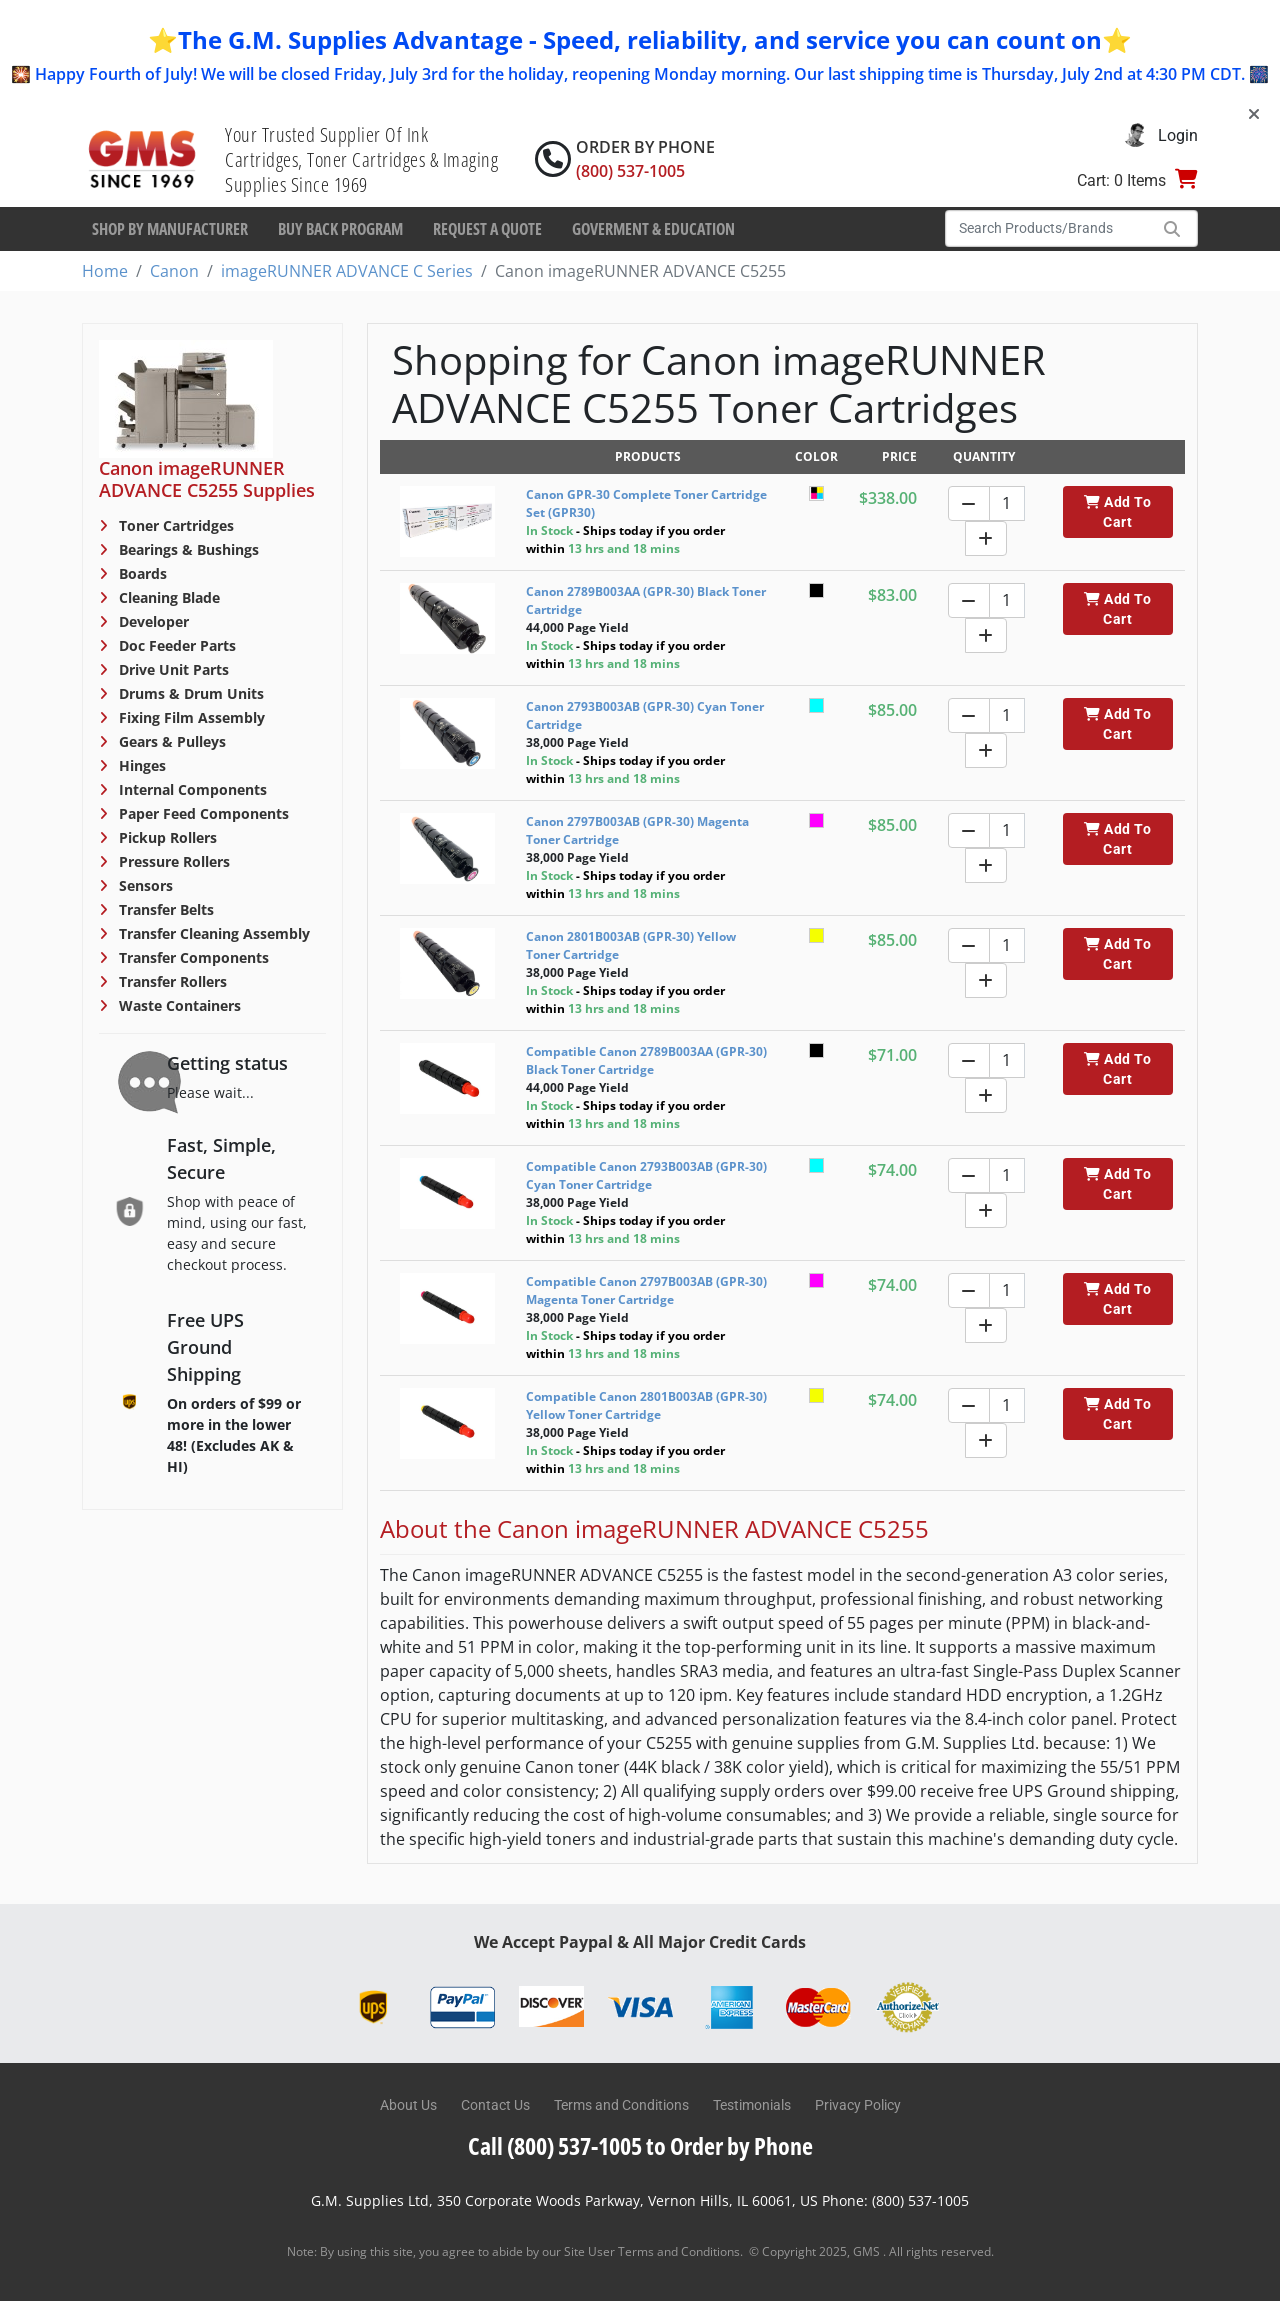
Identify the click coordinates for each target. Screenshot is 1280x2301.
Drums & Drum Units (189, 693)
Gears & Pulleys (170, 741)
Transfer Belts (164, 909)
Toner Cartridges (174, 525)
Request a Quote (487, 229)
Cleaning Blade (167, 597)
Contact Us (495, 2105)
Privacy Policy (858, 2105)
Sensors (144, 885)
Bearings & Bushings (187, 549)
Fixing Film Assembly (190, 717)
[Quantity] (1007, 503)
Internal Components (191, 789)
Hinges (140, 765)
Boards (141, 573)
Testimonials (752, 2105)
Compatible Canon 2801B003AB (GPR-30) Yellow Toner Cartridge (646, 1405)
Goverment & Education (653, 229)
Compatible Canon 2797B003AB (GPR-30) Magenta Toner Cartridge (646, 1290)
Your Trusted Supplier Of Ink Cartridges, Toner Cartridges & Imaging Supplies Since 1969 (361, 159)
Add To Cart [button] (1117, 512)
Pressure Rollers (172, 861)
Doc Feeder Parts (175, 645)
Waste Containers (178, 1005)
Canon (174, 271)
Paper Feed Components (202, 813)
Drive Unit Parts (172, 669)
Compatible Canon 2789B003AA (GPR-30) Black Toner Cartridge (646, 1060)
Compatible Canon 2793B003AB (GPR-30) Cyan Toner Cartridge (646, 1175)
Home (105, 271)
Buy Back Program (340, 229)
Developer (152, 621)
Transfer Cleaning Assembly (212, 933)
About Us (408, 2105)
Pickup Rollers (166, 837)
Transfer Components (192, 957)
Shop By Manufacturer (170, 229)
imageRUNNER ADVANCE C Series (347, 271)
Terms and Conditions (621, 2105)
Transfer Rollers (171, 981)
